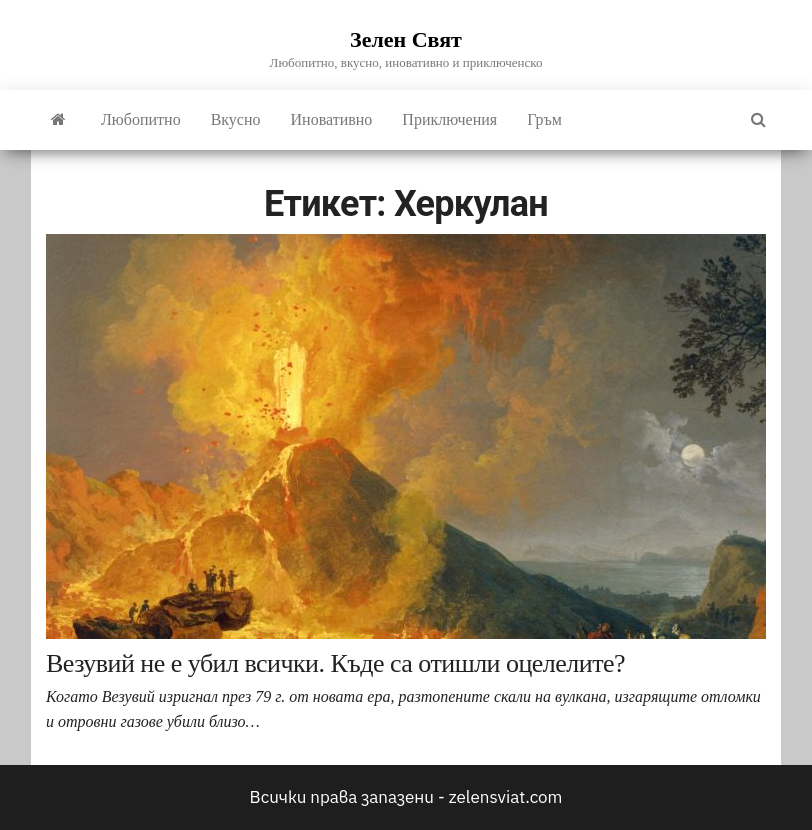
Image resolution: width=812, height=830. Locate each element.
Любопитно (141, 119)
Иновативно (332, 119)
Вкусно (236, 119)
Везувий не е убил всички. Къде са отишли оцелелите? (335, 663)
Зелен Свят (406, 39)
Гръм (544, 119)
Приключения (449, 119)
